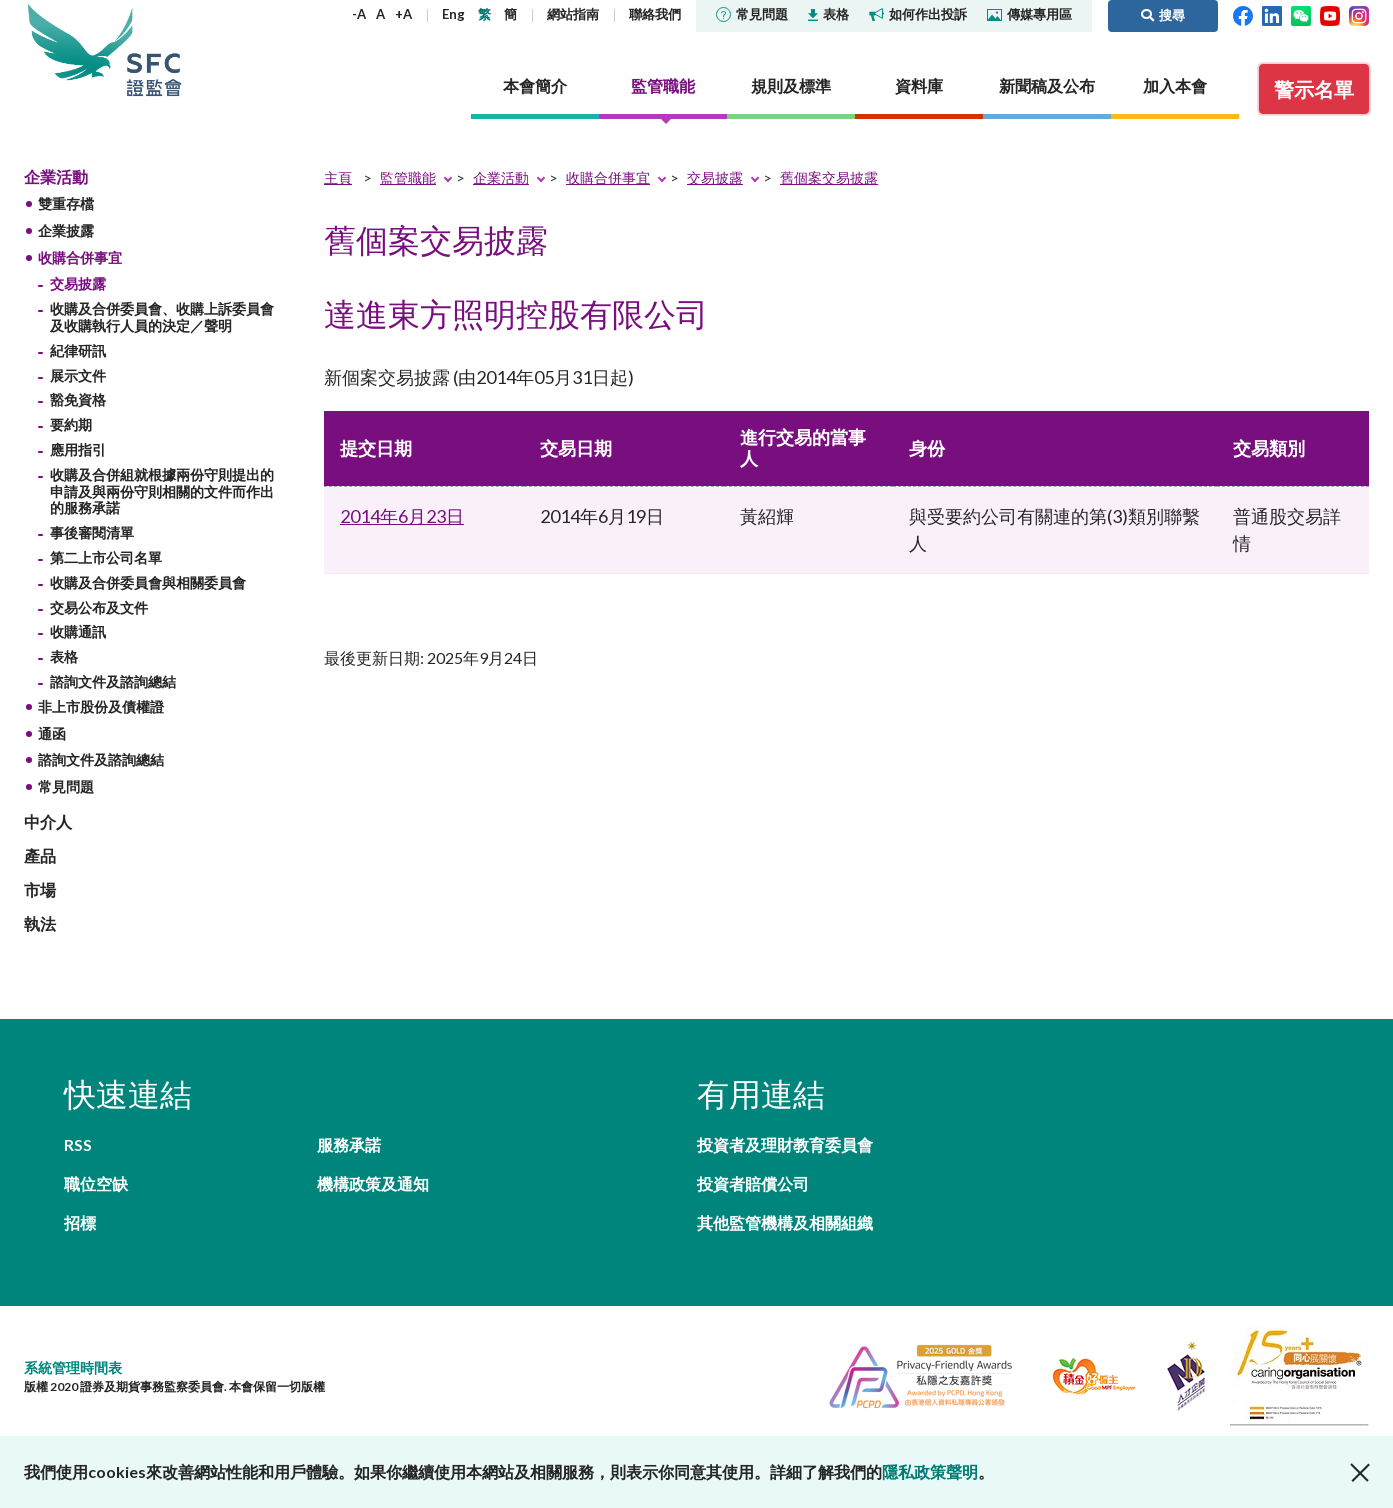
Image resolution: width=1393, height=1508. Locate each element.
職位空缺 (96, 1183)
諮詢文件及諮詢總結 (113, 681)
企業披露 (66, 230)
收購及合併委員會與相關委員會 (148, 582)
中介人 (48, 821)
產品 (40, 855)
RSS (78, 1144)
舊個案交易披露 (829, 177)
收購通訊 (78, 631)
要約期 (71, 424)
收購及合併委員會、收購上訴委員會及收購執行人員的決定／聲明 (162, 317)
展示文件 (78, 375)
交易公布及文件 (99, 607)
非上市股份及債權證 (101, 706)
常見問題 (752, 14)
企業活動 (56, 176)
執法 (40, 923)
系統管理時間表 (73, 1367)
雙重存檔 (66, 203)
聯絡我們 (655, 14)
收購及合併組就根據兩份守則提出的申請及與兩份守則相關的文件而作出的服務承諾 (162, 491)
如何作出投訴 (918, 14)
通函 (52, 733)
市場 (40, 889)
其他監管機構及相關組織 (785, 1222)
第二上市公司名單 (106, 557)
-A (359, 14)
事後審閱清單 (92, 532)
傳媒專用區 (1029, 14)
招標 (80, 1222)
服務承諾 (349, 1144)
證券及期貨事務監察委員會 (154, 49)
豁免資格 (78, 399)
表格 (828, 14)
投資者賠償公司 (753, 1183)
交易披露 (78, 283)
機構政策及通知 (373, 1183)
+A (403, 14)
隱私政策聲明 (930, 1471)
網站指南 (573, 14)
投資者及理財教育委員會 (785, 1144)
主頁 (338, 177)
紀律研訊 (78, 350)
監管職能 (408, 177)
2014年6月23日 (402, 516)
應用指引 (78, 449)
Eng (453, 14)
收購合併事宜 (80, 257)
